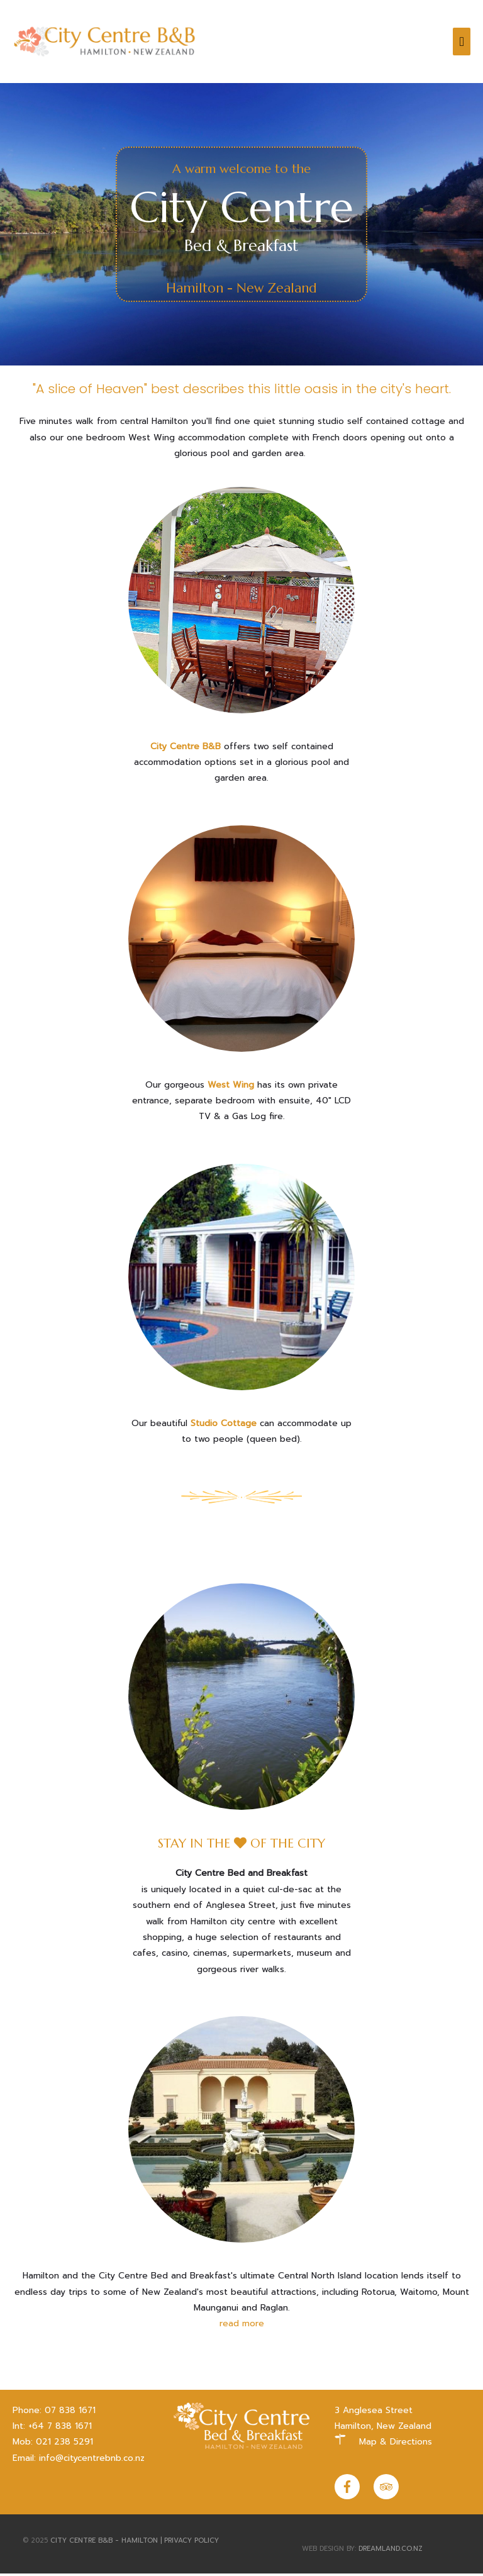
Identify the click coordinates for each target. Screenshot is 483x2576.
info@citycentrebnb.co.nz (92, 2460)
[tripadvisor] (387, 2489)
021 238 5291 (64, 2444)
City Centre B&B (185, 749)
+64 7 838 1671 (60, 2428)
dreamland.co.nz (390, 2551)
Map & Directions (395, 2444)
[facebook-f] (352, 2489)
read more (241, 2326)
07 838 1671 (70, 2412)
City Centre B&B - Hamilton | (107, 2543)
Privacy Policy (191, 2543)
